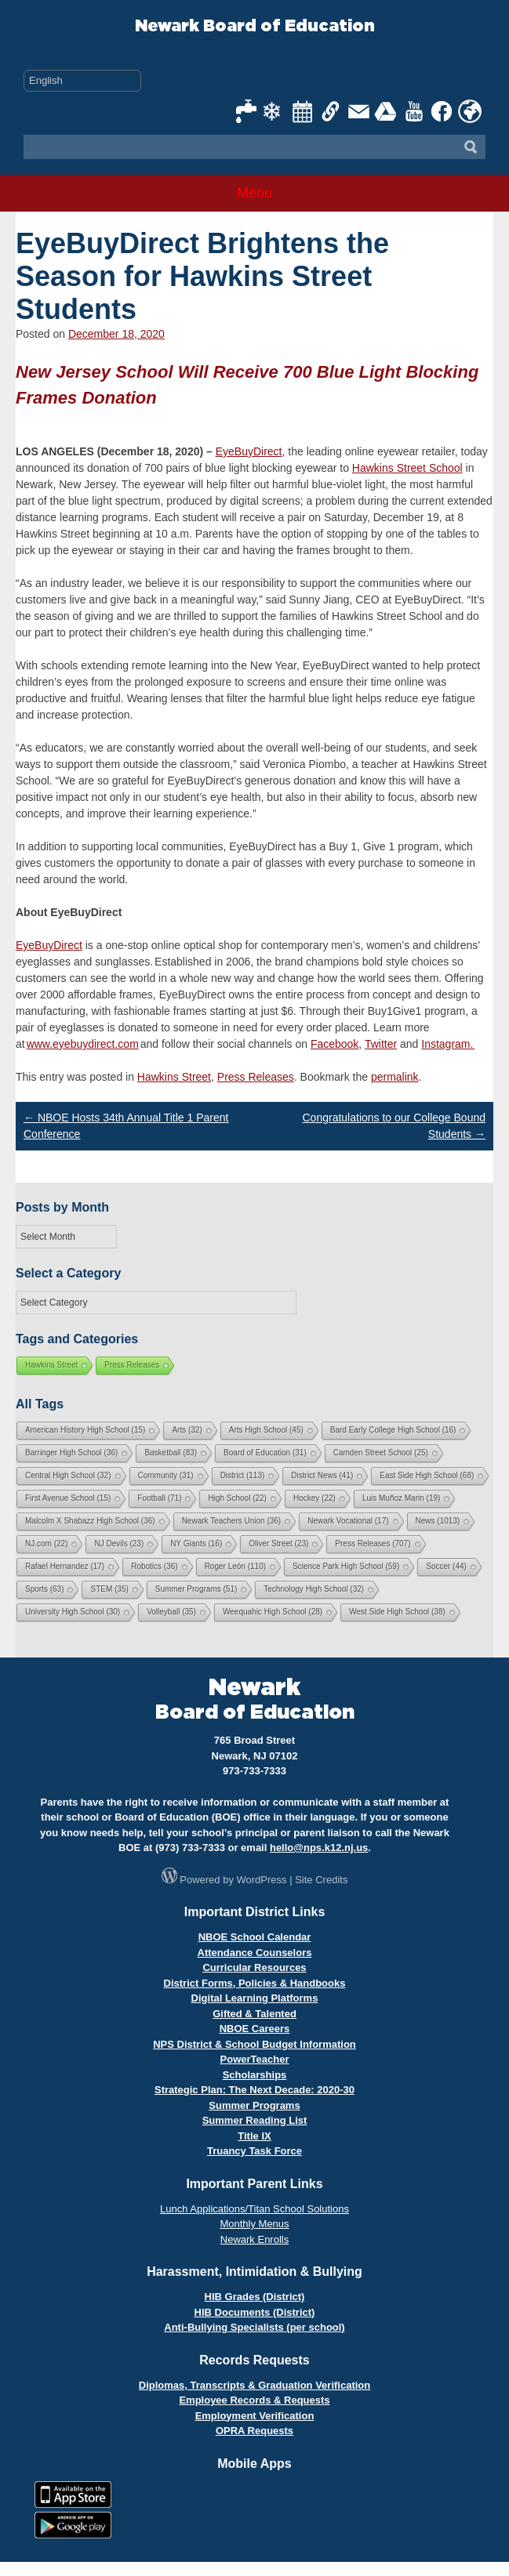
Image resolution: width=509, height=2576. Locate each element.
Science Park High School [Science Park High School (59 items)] (346, 1566)
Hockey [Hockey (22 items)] (314, 1498)
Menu (254, 193)
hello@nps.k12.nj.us (319, 1847)
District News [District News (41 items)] (322, 1475)
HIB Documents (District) (255, 2312)
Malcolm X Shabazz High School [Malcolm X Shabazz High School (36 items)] (90, 1520)
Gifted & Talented (254, 2014)
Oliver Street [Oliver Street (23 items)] (278, 1543)
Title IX (254, 2136)
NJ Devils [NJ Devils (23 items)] (119, 1543)
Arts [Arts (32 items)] (187, 1430)
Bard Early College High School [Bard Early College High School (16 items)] (393, 1430)
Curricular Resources (254, 1967)
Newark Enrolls (254, 2239)
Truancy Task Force (254, 2151)
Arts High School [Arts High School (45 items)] (266, 1430)
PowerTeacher (254, 2059)
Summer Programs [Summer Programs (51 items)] (196, 1589)
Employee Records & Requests (254, 2400)
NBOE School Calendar (254, 1937)
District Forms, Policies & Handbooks (255, 1983)
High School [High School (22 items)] (237, 1498)
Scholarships (255, 2075)
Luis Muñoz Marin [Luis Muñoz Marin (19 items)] (401, 1498)
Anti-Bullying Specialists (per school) (254, 2327)
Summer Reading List (254, 2120)
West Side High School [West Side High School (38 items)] (397, 1611)
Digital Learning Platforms (254, 1998)
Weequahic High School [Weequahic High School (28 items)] (272, 1611)
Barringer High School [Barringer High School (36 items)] (71, 1452)
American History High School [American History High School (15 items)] (85, 1430)
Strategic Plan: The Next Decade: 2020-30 (254, 2090)
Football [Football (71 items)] (159, 1498)
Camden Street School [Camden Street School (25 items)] (380, 1452)
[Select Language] (82, 81)
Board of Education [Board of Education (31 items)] (265, 1452)
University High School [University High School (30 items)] (72, 1611)
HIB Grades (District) (255, 2296)
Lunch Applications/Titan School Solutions (254, 2209)
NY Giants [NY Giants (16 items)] (196, 1543)
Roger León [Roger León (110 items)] (235, 1566)
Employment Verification (254, 2416)
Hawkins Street (174, 1077)
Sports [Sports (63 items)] (44, 1589)
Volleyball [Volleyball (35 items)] (171, 1611)
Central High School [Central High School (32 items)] (68, 1475)
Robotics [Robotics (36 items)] (154, 1566)
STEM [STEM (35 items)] (109, 1589)
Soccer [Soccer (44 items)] (446, 1566)
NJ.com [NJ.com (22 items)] (46, 1543)
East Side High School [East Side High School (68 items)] (427, 1475)
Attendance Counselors (255, 1952)
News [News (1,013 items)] (438, 1520)
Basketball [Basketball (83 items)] (170, 1452)
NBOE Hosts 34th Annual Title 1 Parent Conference (126, 1125)
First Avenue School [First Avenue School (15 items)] (68, 1498)
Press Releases (255, 1077)
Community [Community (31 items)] (166, 1475)
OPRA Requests (254, 2431)
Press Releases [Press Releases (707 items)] (372, 1543)
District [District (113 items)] (242, 1475)
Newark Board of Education (255, 26)
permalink (395, 1077)
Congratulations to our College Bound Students (394, 1125)
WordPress (262, 1880)
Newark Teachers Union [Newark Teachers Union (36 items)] (232, 1520)
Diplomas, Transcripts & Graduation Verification (254, 2385)
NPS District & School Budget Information (254, 2044)
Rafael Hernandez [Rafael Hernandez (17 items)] (64, 1566)
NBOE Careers (255, 2028)
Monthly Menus (254, 2224)
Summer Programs (254, 2105)
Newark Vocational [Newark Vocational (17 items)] (347, 1520)
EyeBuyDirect (249, 451)
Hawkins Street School (407, 468)
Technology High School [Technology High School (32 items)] (314, 1589)
